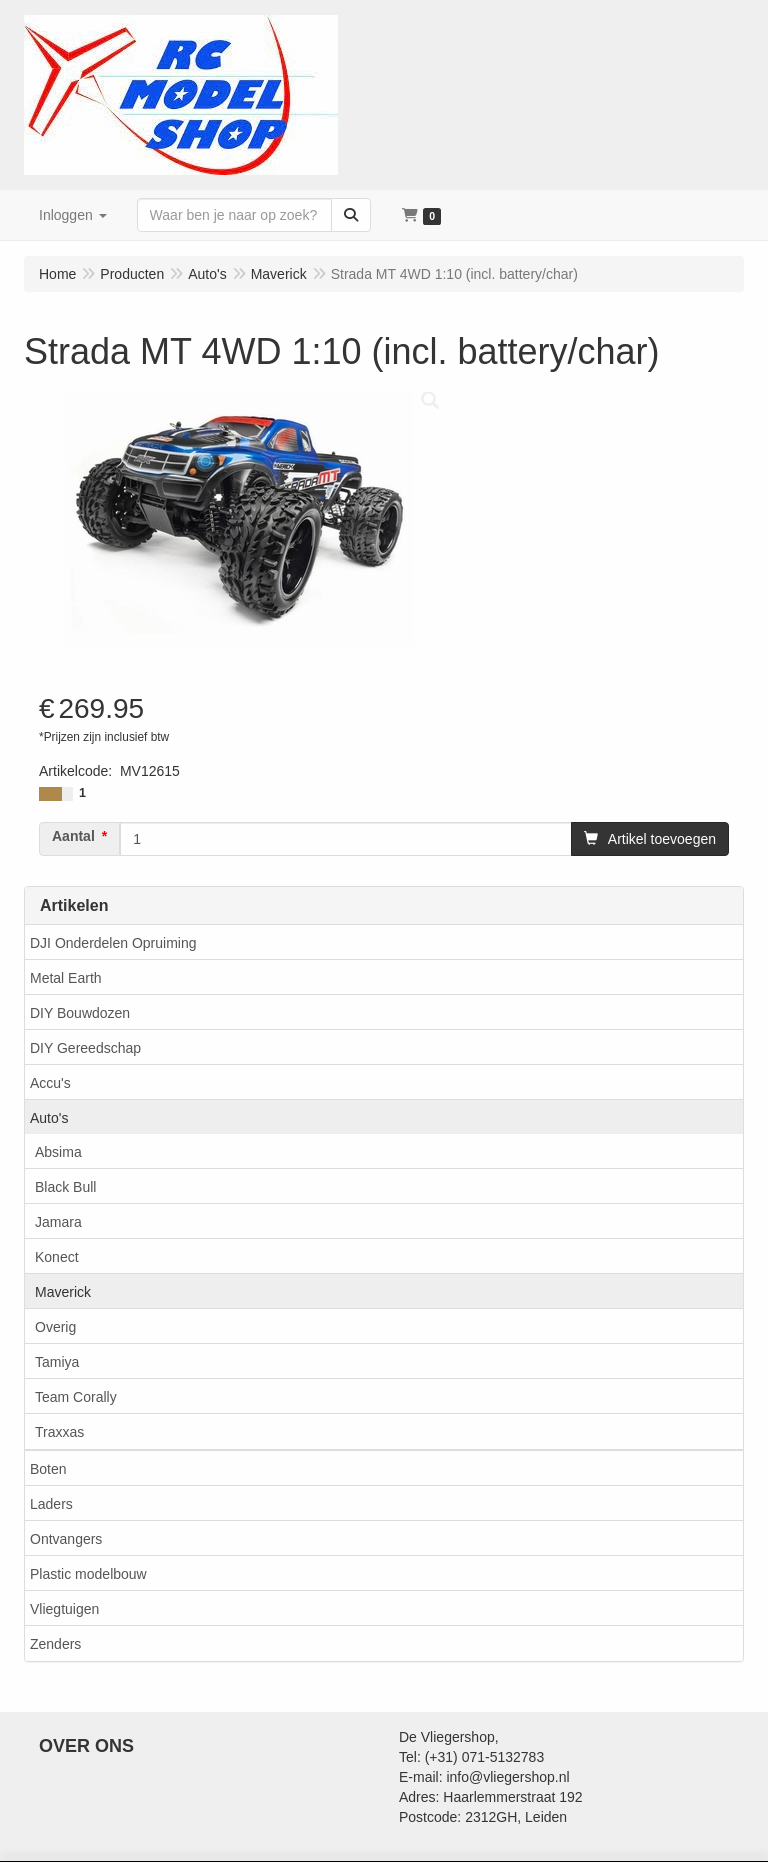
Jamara (58, 1222)
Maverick (63, 1292)
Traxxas (59, 1432)
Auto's (49, 1118)
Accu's (50, 1083)
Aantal (73, 836)
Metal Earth (66, 978)
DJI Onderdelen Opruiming (113, 943)
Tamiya (57, 1362)
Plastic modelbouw (88, 1574)
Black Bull (65, 1187)
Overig (55, 1327)
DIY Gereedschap (85, 1048)
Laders (51, 1504)
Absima (58, 1152)
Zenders (55, 1644)
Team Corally (76, 1397)
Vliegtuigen (64, 1609)
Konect (57, 1257)
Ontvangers (66, 1539)
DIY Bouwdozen (80, 1013)
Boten (48, 1469)
